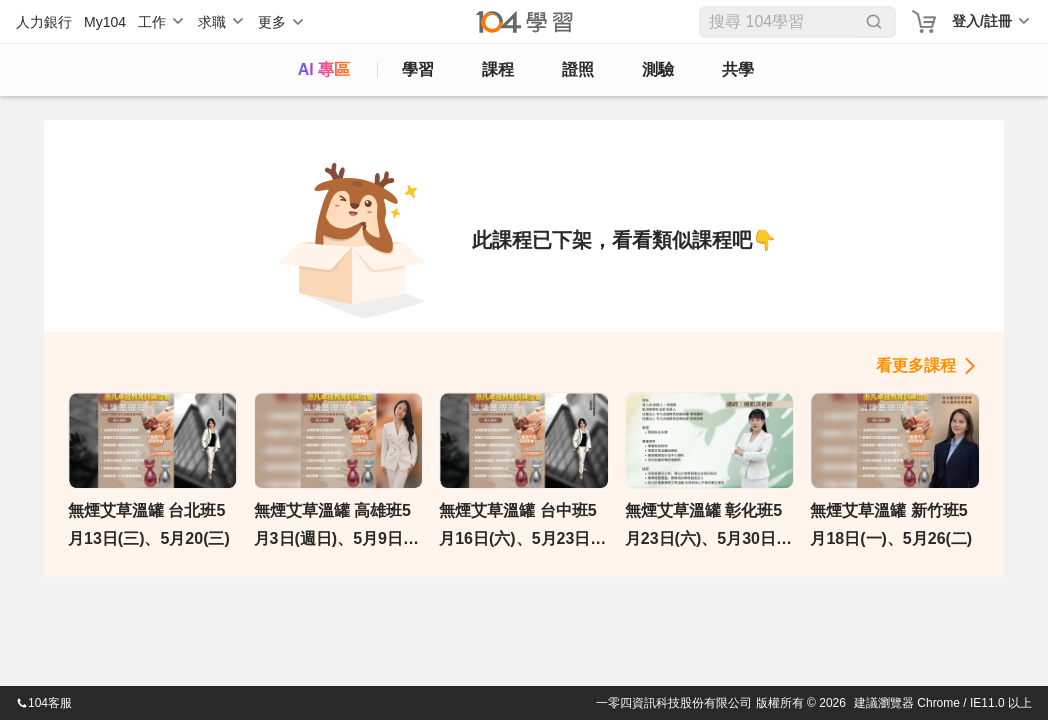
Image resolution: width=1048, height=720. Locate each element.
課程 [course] (498, 69)
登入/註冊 (982, 21)
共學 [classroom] (738, 69)
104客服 (44, 703)
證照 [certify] (578, 69)
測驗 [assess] (658, 69)
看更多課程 (916, 365)
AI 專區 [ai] (324, 69)
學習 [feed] (418, 69)
